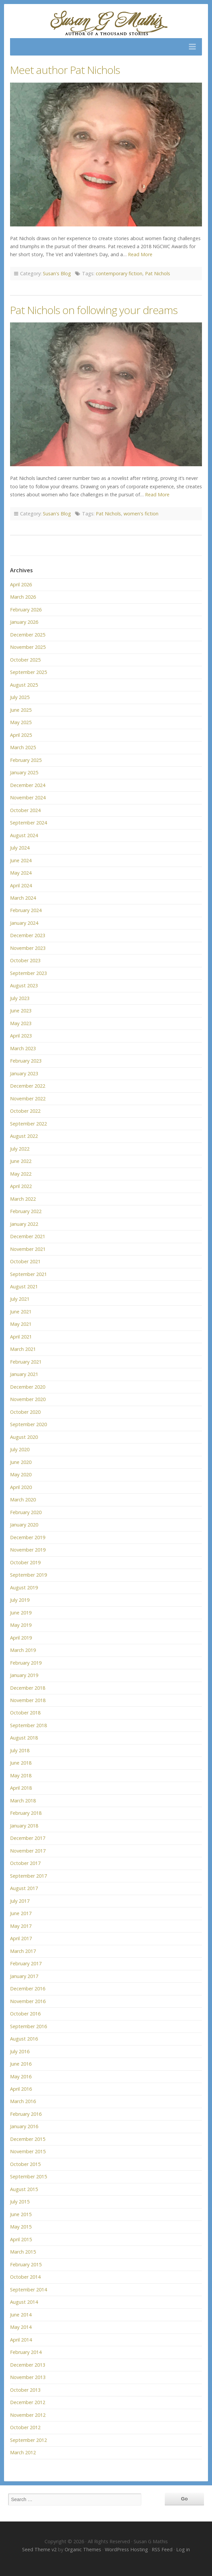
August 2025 (24, 685)
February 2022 (26, 1211)
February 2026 (26, 609)
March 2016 (23, 2101)
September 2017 (28, 1876)
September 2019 (28, 1575)
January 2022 (24, 1224)
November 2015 (28, 2151)
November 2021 (28, 1249)
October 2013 (25, 2390)
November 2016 (28, 2001)
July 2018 (19, 1750)
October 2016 (25, 2013)
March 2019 (23, 1650)
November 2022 (28, 1098)
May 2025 (20, 722)
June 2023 (20, 1010)
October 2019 (25, 1562)
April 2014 (21, 2340)
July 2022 (19, 1149)
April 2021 (21, 1336)
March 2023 (23, 1048)
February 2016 (26, 2114)
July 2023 (19, 998)
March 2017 (23, 1951)
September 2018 (28, 1725)
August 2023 (24, 985)
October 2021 (25, 1261)
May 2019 (20, 1625)
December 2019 (27, 1537)
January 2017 (24, 1976)
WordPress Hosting (126, 2549)
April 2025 (21, 735)
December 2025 (27, 634)
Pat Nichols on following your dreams (94, 310)
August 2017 (24, 1888)
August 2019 (24, 1587)
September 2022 (28, 1123)
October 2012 (25, 2427)
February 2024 (26, 910)
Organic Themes (83, 2549)
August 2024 (24, 835)
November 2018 (28, 1700)
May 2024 (20, 873)
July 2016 (19, 2051)
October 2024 (25, 810)
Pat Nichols (157, 273)
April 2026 (21, 584)
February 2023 (26, 1061)
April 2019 (21, 1637)
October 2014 (25, 2277)
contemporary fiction (119, 273)
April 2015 (21, 2239)
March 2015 (23, 2252)
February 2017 (26, 1963)
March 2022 (23, 1199)
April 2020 (21, 1487)
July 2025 (19, 697)
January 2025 (24, 772)
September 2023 (28, 973)
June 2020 (20, 1462)
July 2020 (19, 1449)
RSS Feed (162, 2549)
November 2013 (28, 2377)
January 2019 (24, 1675)
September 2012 (28, 2440)
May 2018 (20, 1775)
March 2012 (23, 2452)
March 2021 (23, 1349)
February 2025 (26, 760)
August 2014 (24, 2302)
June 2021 (20, 1311)
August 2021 (24, 1286)
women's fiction (141, 513)
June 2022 (20, 1161)
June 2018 (20, 1763)
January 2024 (24, 923)
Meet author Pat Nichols (65, 70)
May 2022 (20, 1174)
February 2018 (26, 1813)
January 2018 (24, 1825)
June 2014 (20, 2314)
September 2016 (28, 2026)
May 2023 (20, 1023)
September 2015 (28, 2176)
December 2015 (27, 2139)
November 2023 (28, 948)
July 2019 (19, 1600)
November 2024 (28, 797)
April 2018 (21, 1788)
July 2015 (19, 2201)
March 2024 (23, 898)
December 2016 (27, 1988)
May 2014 (20, 2327)
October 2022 (25, 1111)
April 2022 (21, 1186)
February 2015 (26, 2264)
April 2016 (21, 2089)
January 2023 (24, 1073)
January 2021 (24, 1374)
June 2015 (20, 2214)
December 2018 (27, 1688)
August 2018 (24, 1738)
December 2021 (27, 1236)
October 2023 (25, 960)
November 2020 (28, 1399)
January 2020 (24, 1524)
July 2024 (19, 848)
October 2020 (25, 1412)
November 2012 (28, 2415)
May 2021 (20, 1324)
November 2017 (28, 1851)
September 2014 (28, 2289)
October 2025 (25, 660)
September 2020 (28, 1424)
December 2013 (27, 2365)
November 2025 (28, 647)
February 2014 (26, 2352)
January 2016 (24, 2126)
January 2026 (24, 622)
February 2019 (26, 1663)
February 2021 (26, 1362)
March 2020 (23, 1499)
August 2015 (24, 2189)
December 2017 (27, 1838)
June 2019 (20, 1612)
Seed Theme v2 (39, 2549)
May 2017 (20, 1926)
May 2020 (20, 1474)
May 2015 (20, 2226)
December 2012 (27, 2402)
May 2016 (20, 2076)
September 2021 (28, 1274)
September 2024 (28, 822)
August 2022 (24, 1136)
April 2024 (21, 885)
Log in (183, 2549)
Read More (140, 254)
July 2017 (19, 1901)
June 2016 (20, 2064)
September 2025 (28, 672)
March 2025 (23, 747)
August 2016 (24, 2039)
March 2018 (23, 1800)
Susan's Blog (57, 273)
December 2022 (27, 1086)
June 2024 (20, 860)
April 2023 (21, 1035)
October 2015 (25, 2164)
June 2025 (20, 710)
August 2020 (24, 1437)
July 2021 (19, 1299)
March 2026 (23, 597)
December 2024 (27, 785)
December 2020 (27, 1387)
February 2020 (26, 1512)
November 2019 (28, 1550)
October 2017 (25, 1863)
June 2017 (20, 1913)
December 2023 (27, 935)
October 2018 (25, 1712)
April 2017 (21, 1938)
